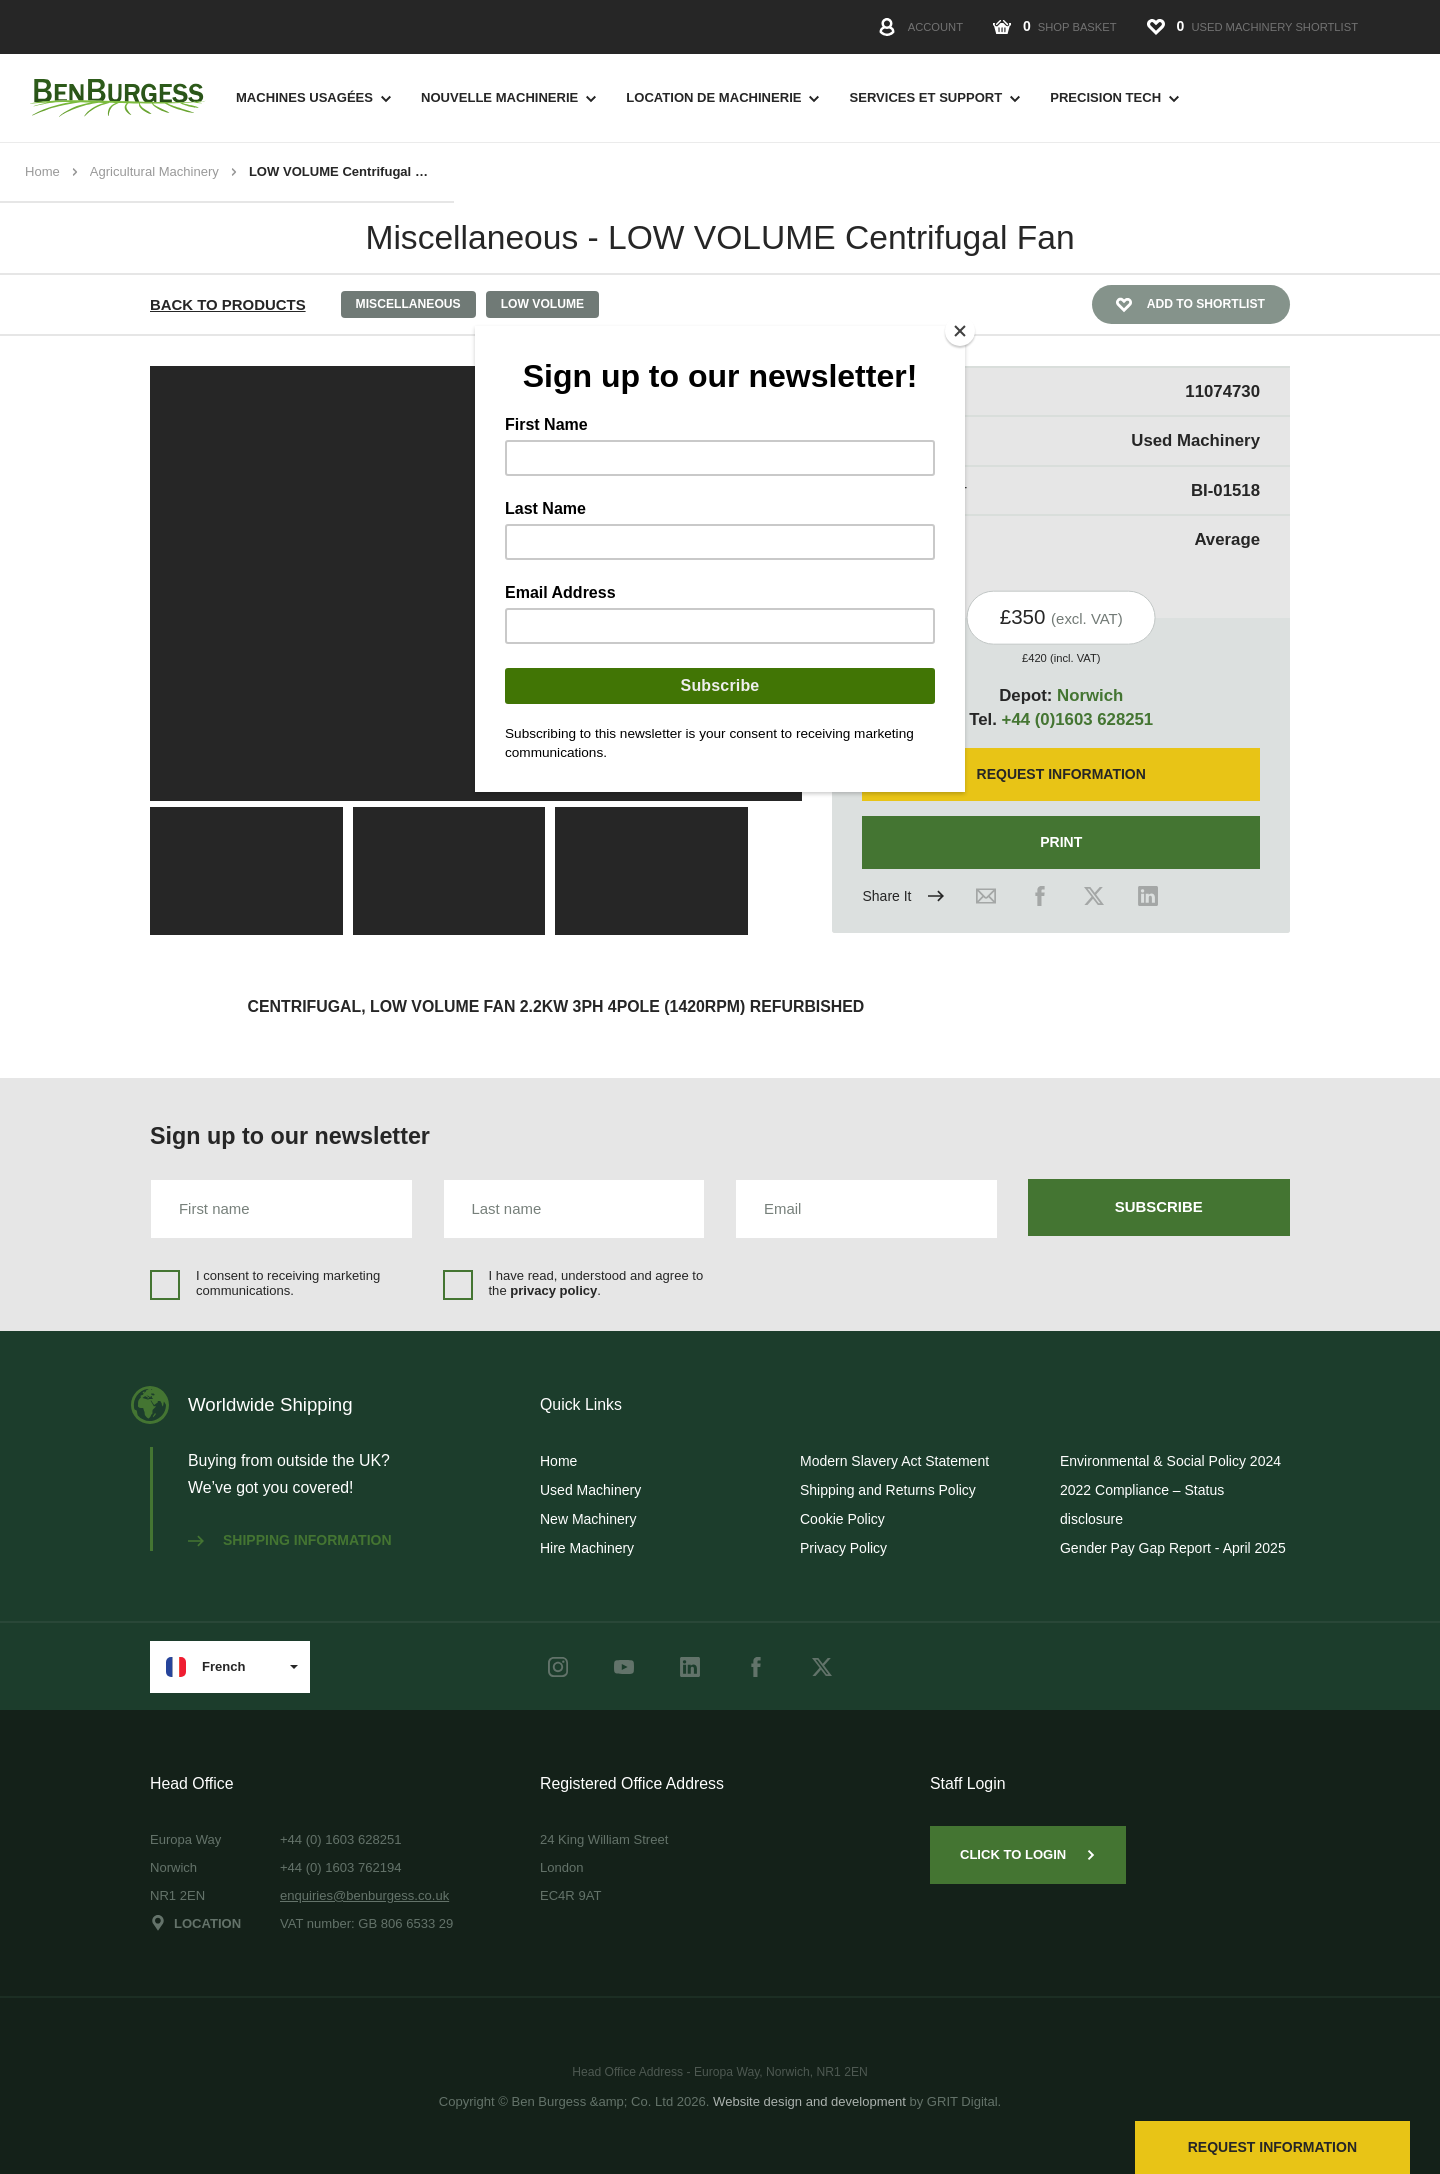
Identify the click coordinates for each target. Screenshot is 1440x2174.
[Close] (960, 331)
